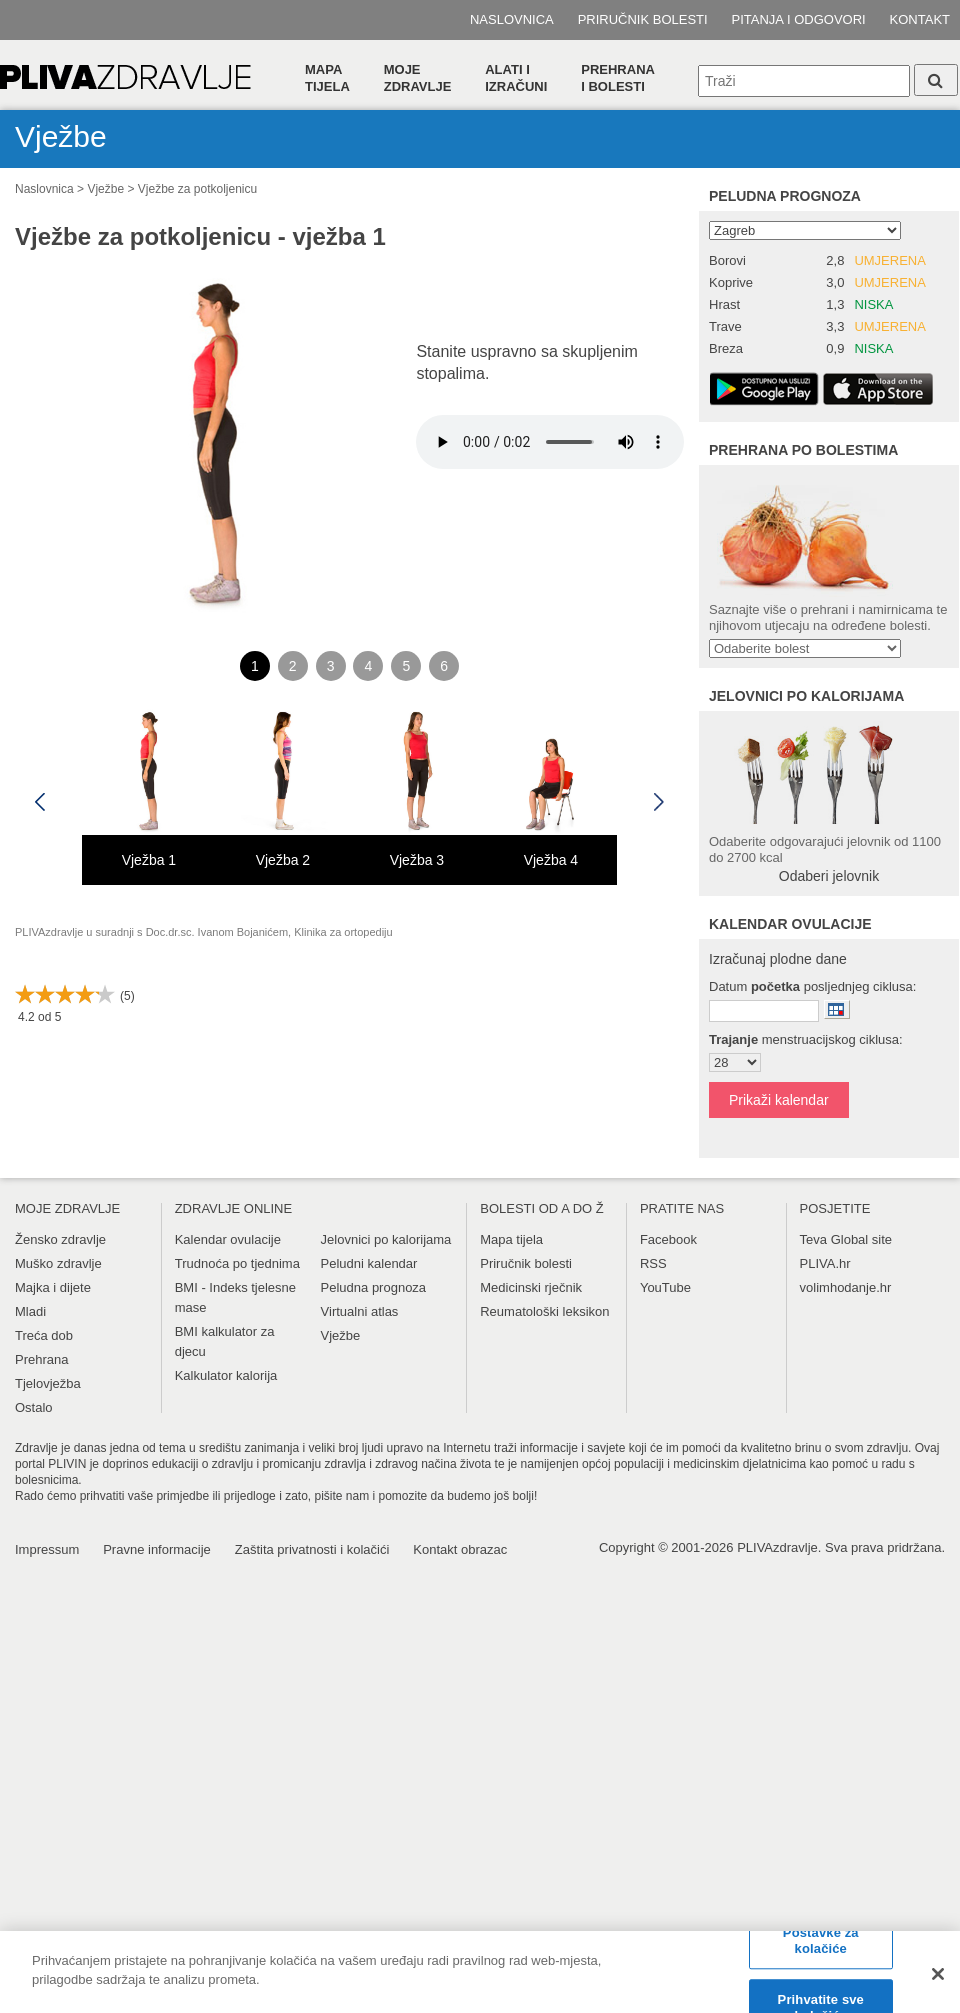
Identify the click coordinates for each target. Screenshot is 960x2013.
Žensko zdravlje (60, 1239)
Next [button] (659, 802)
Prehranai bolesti (618, 78)
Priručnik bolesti (643, 19)
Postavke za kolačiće (821, 1940)
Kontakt (920, 19)
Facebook (668, 1239)
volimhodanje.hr (846, 1287)
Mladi (30, 1311)
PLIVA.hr (825, 1263)
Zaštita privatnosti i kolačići (312, 1549)
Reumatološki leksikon (544, 1311)
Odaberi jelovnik (829, 876)
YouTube (665, 1287)
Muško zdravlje (58, 1263)
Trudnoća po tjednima (237, 1263)
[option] (149, 793)
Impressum (47, 1549)
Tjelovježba (48, 1383)
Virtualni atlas (360, 1311)
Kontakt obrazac (460, 1549)
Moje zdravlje (418, 78)
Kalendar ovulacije (228, 1239)
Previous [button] (40, 802)
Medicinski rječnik (531, 1287)
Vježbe (105, 189)
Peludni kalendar (369, 1263)
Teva (813, 1239)
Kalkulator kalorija (226, 1375)
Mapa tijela (327, 78)
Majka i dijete (53, 1287)
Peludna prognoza (785, 196)
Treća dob (44, 1335)
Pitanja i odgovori (799, 19)
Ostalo (34, 1407)
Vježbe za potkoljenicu (197, 189)
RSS (653, 1263)
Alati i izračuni (516, 78)
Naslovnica (512, 19)
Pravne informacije (157, 1549)
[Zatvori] (938, 1974)
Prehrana (41, 1359)
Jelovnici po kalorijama (386, 1239)
